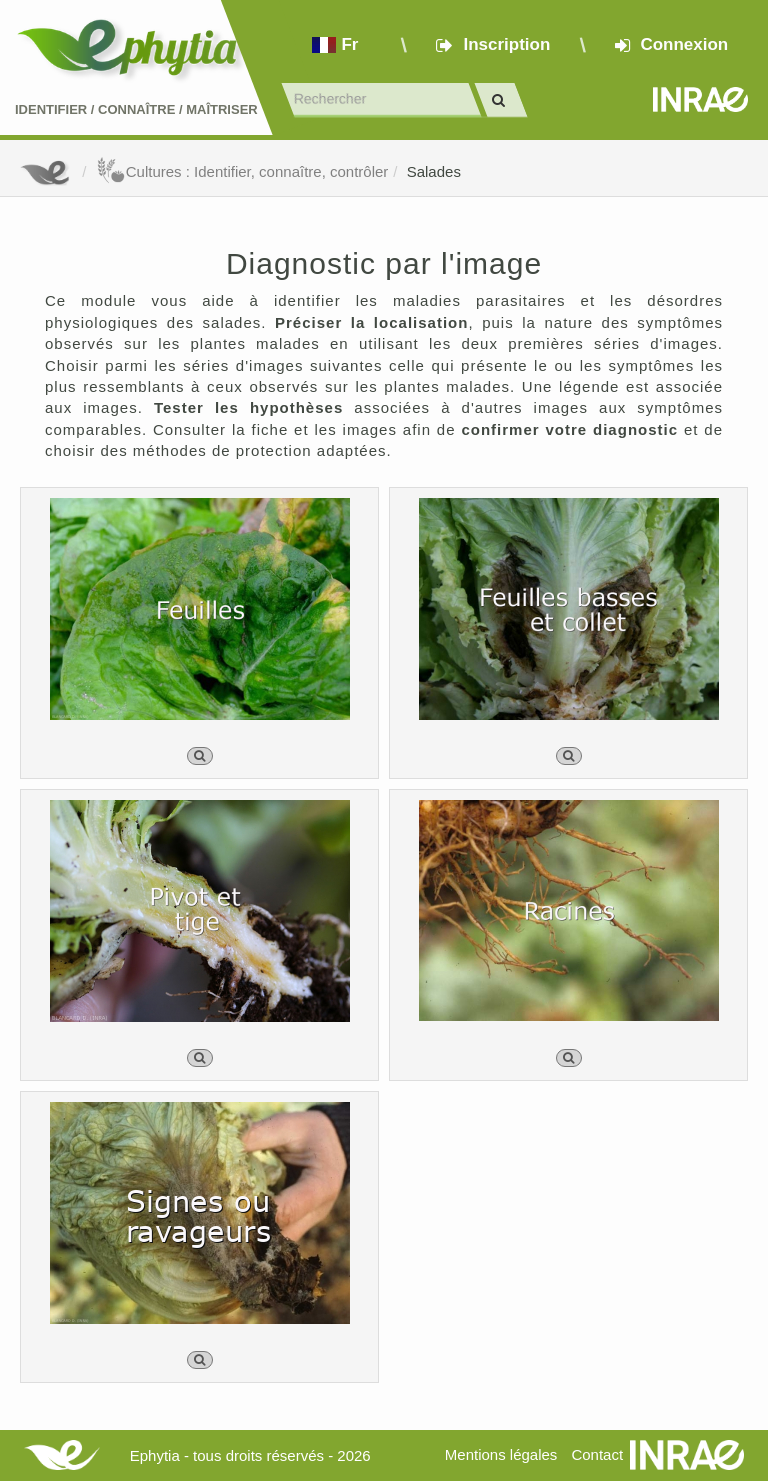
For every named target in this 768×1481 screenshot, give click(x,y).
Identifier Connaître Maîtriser (136, 109)
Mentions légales (501, 1454)
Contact (597, 1454)
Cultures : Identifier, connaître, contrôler (242, 171)
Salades (434, 171)
